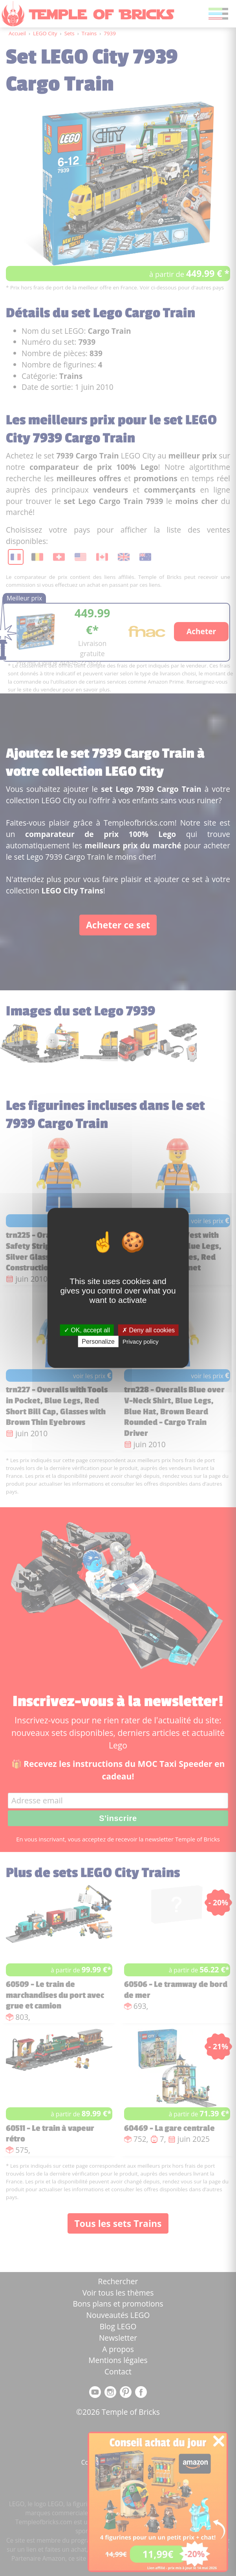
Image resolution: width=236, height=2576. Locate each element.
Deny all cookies (148, 1330)
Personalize (98, 1341)
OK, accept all (87, 1330)
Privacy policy (141, 1341)
